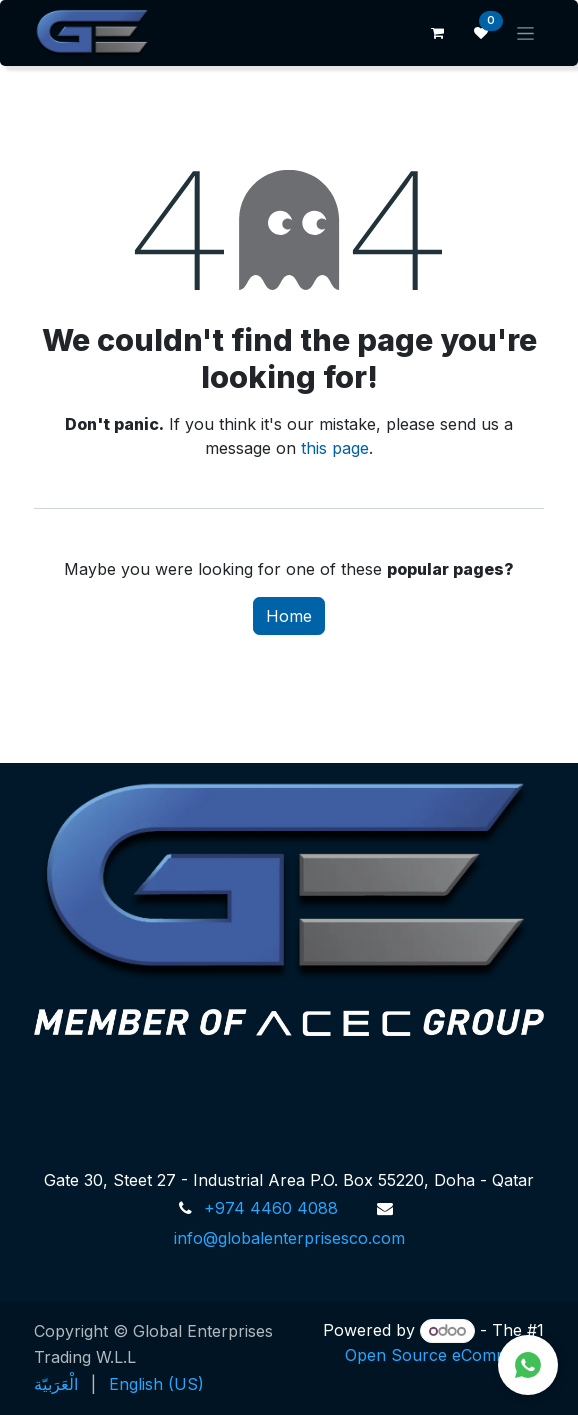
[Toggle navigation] (525, 33)
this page (335, 448)
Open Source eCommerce (444, 1355)
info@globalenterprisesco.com (289, 1238)
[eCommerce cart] (437, 33)
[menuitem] (56, 1384)
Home (289, 616)
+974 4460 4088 (271, 1208)
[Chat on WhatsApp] (528, 1365)
